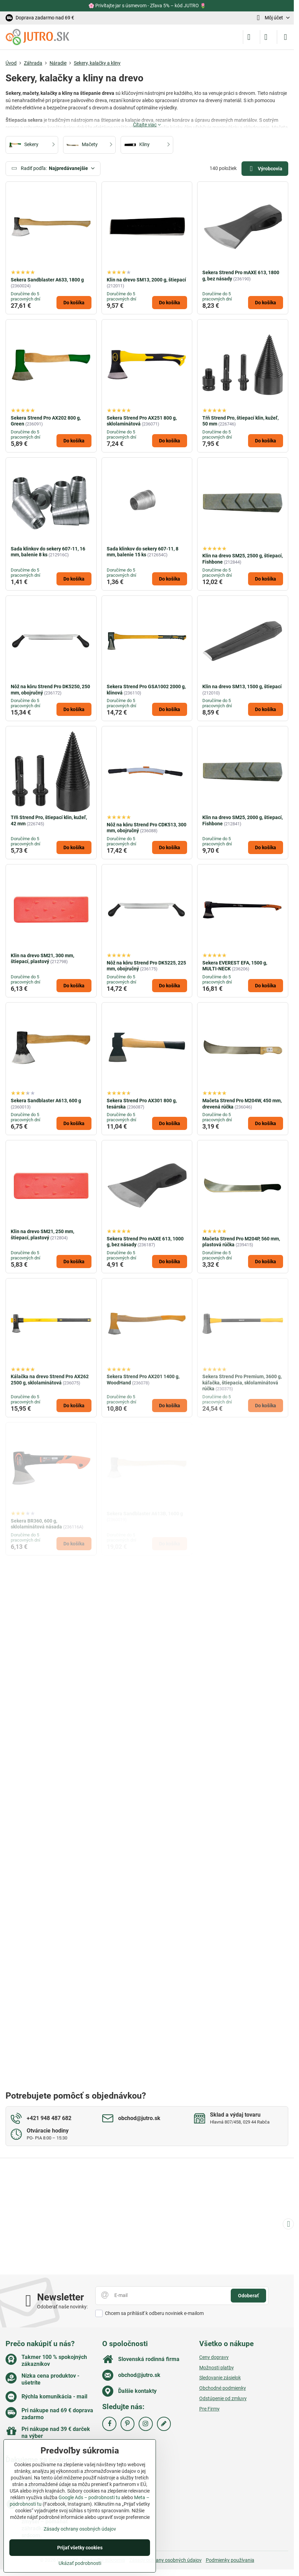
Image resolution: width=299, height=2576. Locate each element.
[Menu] (285, 37)
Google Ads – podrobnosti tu (89, 2497)
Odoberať (248, 2295)
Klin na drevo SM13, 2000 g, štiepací (146, 279)
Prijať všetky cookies (80, 2547)
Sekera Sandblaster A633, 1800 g (47, 279)
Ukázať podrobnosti (80, 2563)
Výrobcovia (264, 168)
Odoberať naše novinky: (62, 2306)
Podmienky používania (230, 2560)
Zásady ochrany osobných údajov (165, 2560)
